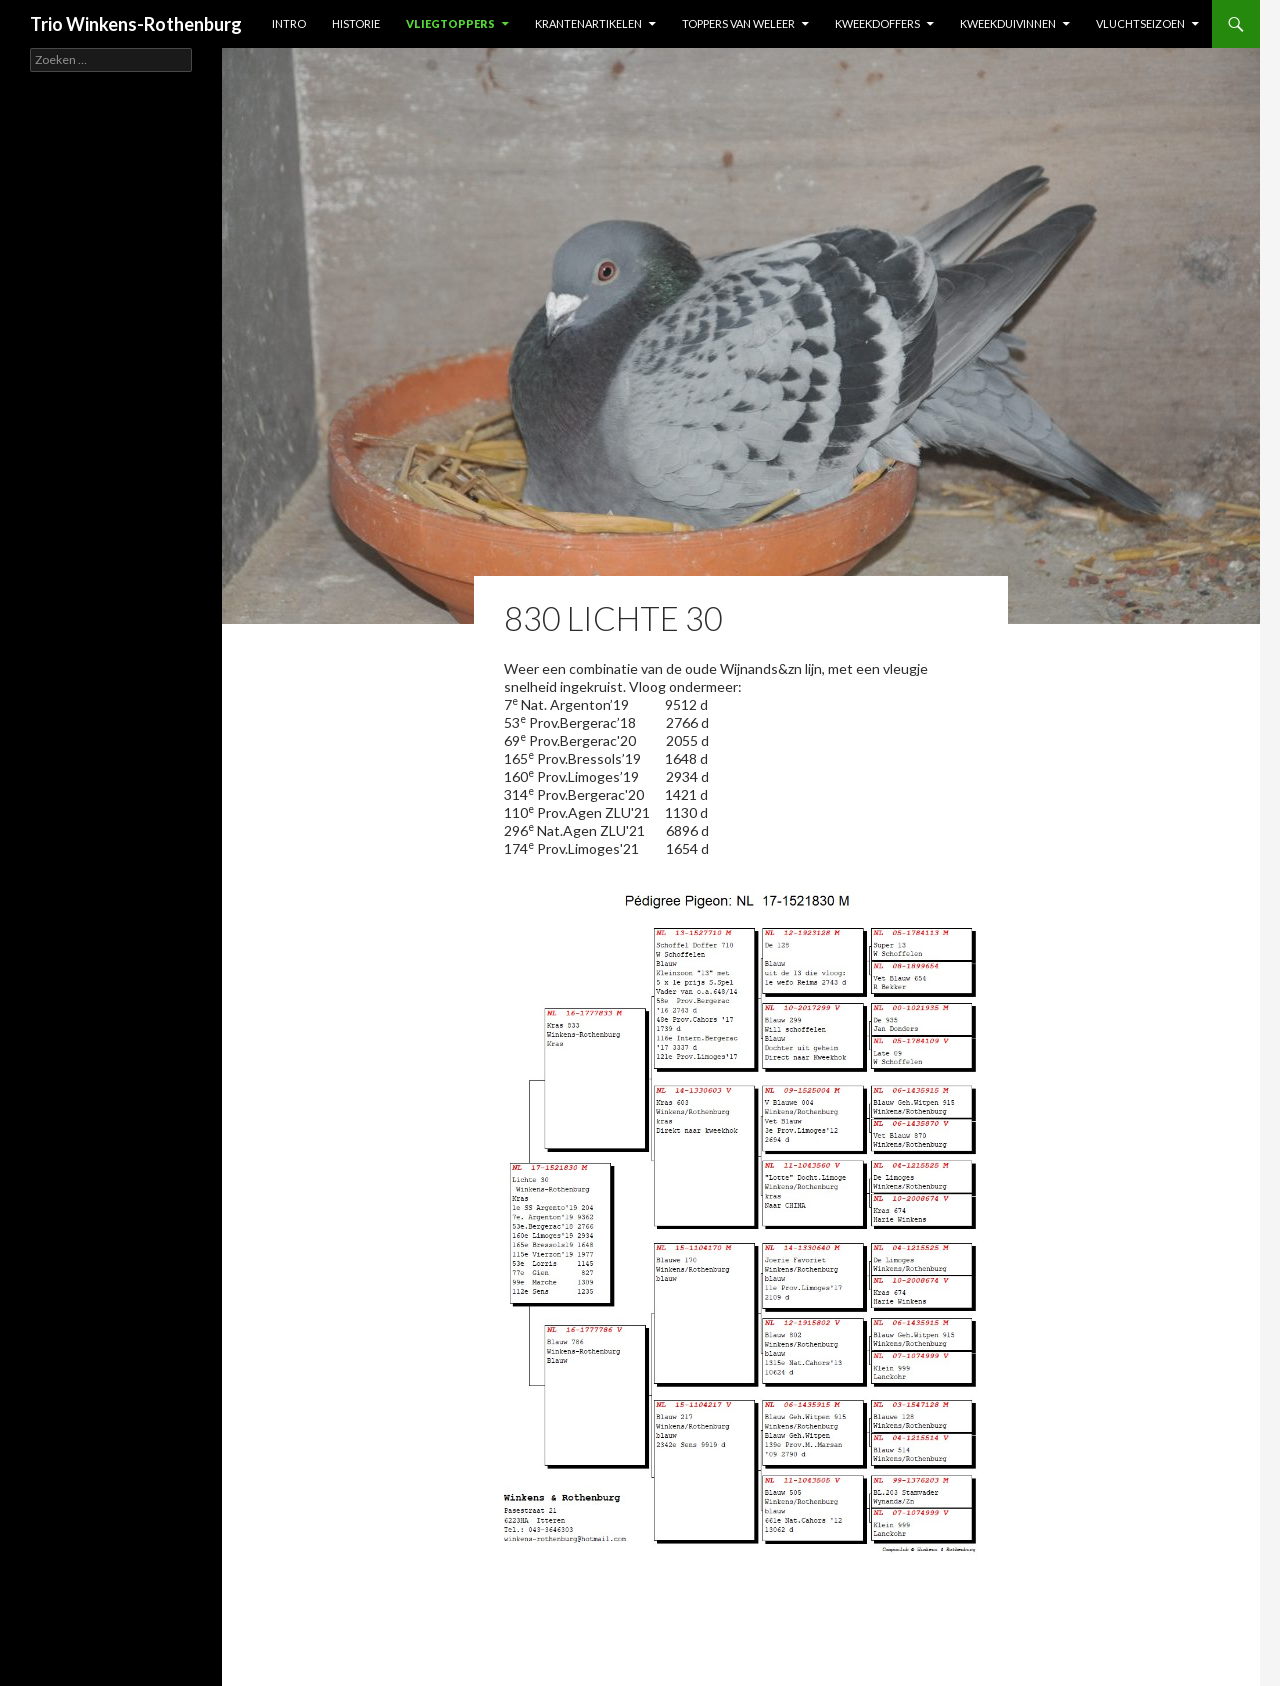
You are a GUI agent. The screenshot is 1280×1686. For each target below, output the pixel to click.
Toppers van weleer (738, 23)
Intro (289, 23)
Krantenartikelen (588, 23)
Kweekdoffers (877, 23)
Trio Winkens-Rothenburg (136, 24)
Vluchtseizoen (1140, 23)
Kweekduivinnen (1008, 23)
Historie (356, 23)
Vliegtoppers (450, 23)
